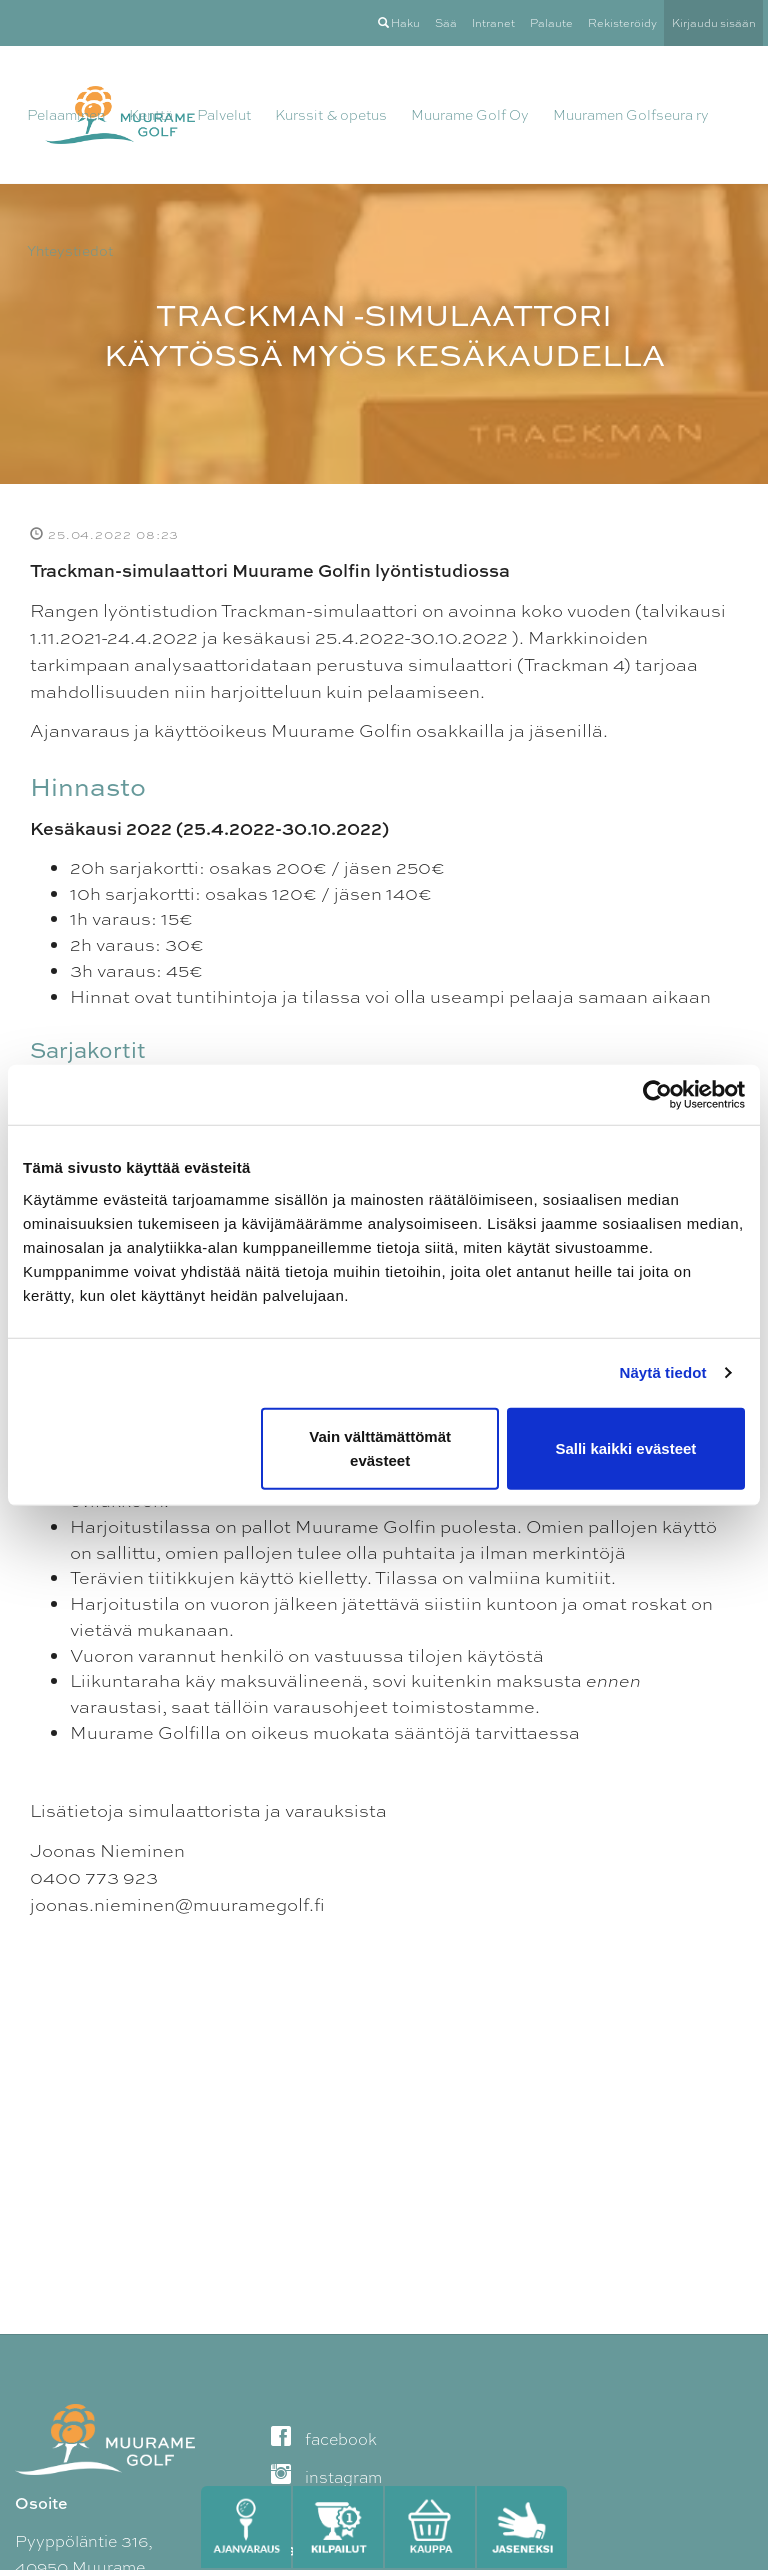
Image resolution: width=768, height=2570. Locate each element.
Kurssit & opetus (331, 115)
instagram (326, 2477)
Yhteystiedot (70, 251)
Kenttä (151, 115)
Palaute (551, 23)
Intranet (493, 23)
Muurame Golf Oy (470, 115)
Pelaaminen (66, 115)
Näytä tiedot (663, 1372)
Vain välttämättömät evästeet (380, 1447)
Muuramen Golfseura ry (631, 115)
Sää (446, 23)
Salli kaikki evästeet (625, 1447)
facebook (324, 2439)
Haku (399, 23)
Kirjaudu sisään (714, 23)
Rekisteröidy (622, 23)
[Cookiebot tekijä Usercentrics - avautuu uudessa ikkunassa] (657, 1095)
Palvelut (224, 115)
